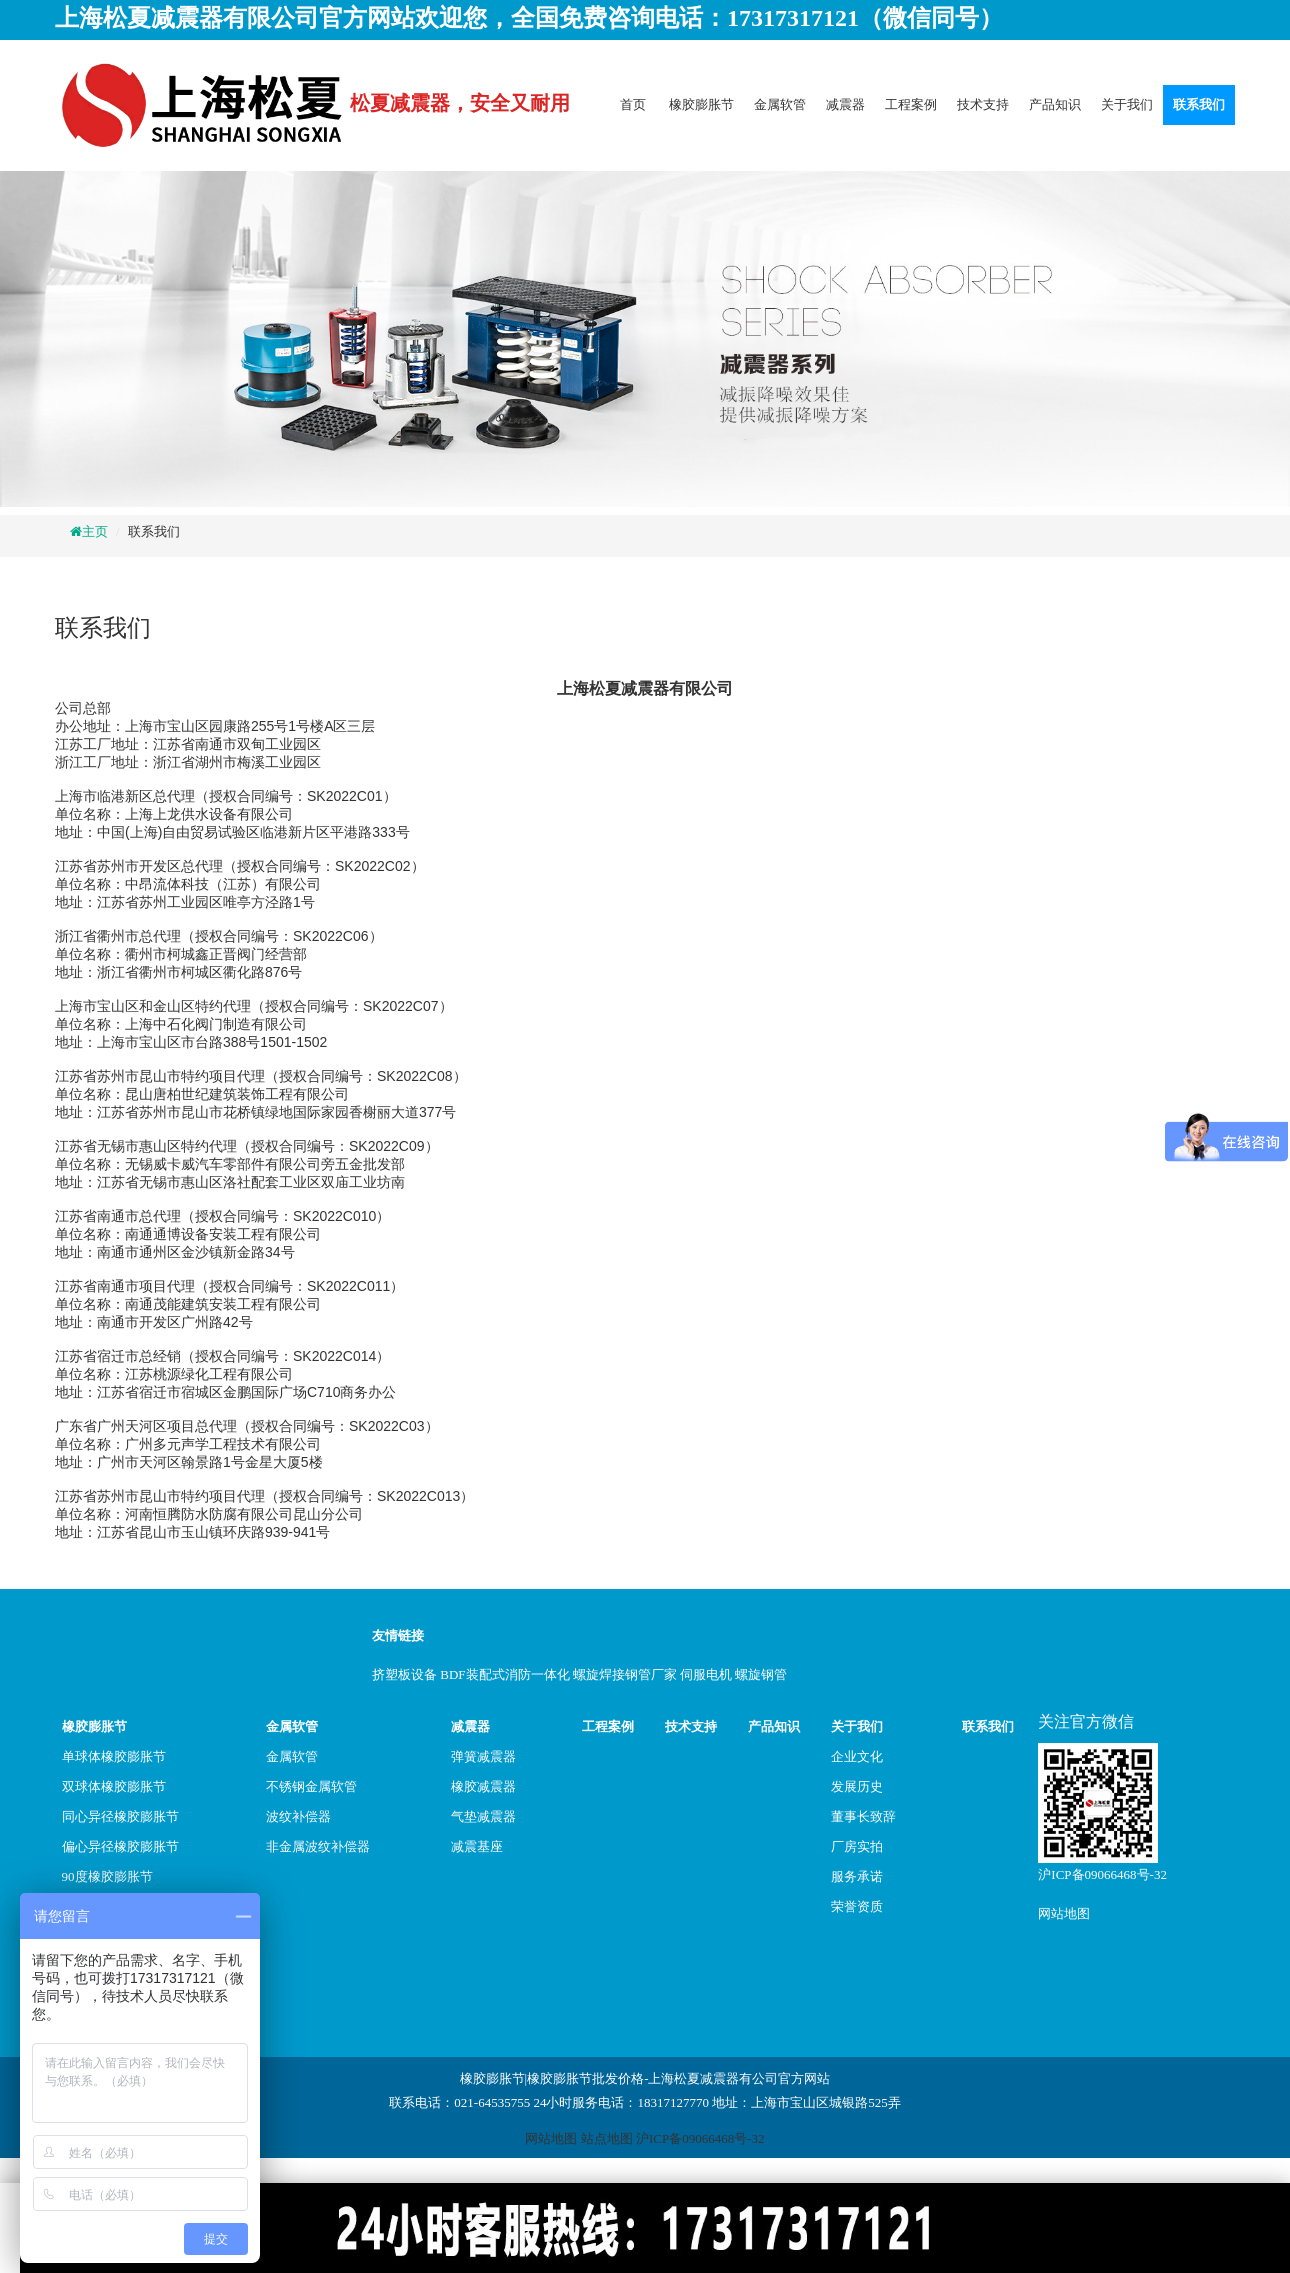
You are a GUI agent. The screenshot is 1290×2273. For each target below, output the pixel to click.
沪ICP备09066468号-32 (1102, 1874)
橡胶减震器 (483, 1786)
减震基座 (477, 1846)
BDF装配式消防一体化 (504, 1674)
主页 (95, 531)
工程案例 (911, 104)
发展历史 (857, 1786)
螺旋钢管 (761, 1674)
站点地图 (607, 2138)
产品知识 (1055, 104)
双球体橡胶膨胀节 (114, 1786)
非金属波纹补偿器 (318, 1846)
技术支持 (983, 104)
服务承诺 (857, 1876)
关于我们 (1127, 104)
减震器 (845, 104)
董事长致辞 (863, 1816)
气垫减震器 (483, 1816)
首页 (633, 104)
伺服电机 (706, 1674)
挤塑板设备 (404, 1674)
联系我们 (1199, 104)
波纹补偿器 (298, 1816)
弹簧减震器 (483, 1756)
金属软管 (780, 104)
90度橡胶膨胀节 (107, 1876)
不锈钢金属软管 (311, 1786)
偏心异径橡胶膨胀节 (120, 1846)
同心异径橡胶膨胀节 (120, 1816)
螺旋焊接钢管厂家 (625, 1674)
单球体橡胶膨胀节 (114, 1756)
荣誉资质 (857, 1906)
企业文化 (857, 1756)
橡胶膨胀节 (701, 104)
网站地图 (1064, 1913)
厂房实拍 (857, 1846)
